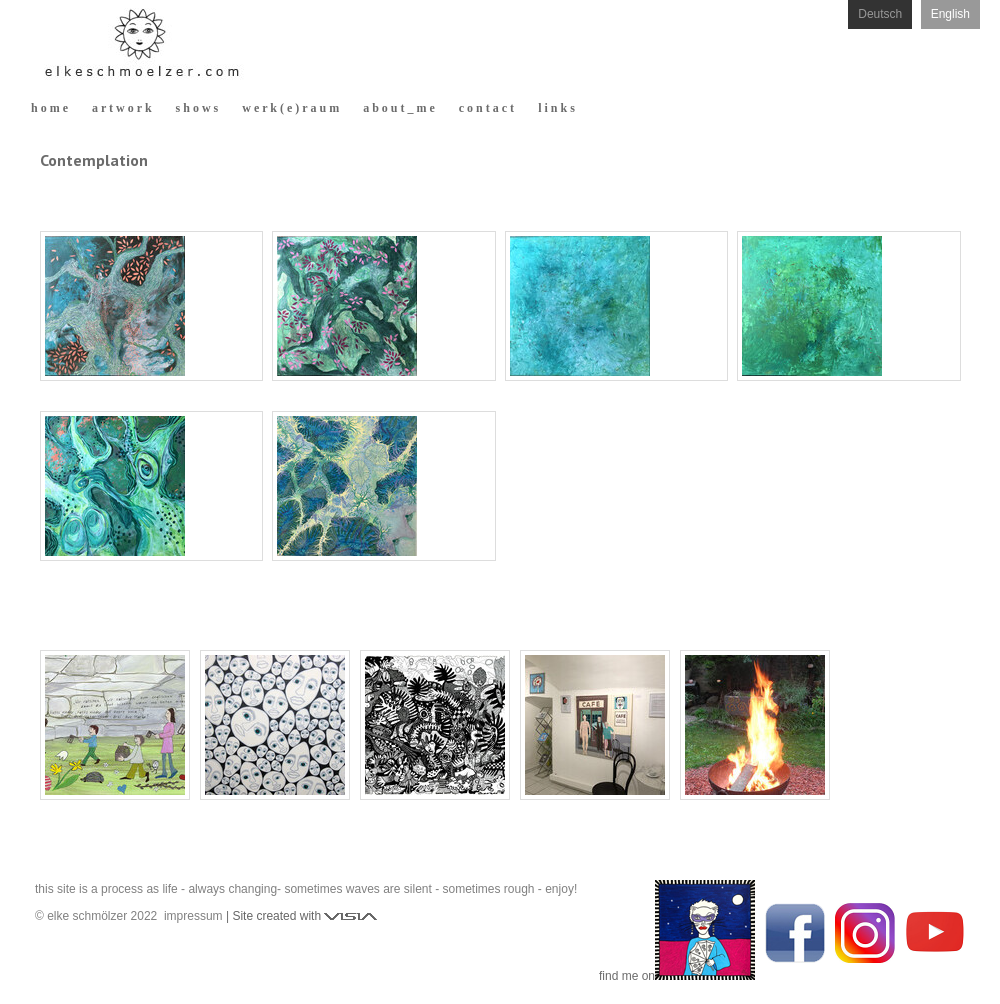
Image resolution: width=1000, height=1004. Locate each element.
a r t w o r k (122, 108)
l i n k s (556, 108)
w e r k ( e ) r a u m (290, 108)
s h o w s (197, 108)
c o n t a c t (486, 108)
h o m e (49, 108)
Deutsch (880, 14)
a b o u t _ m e (399, 108)
